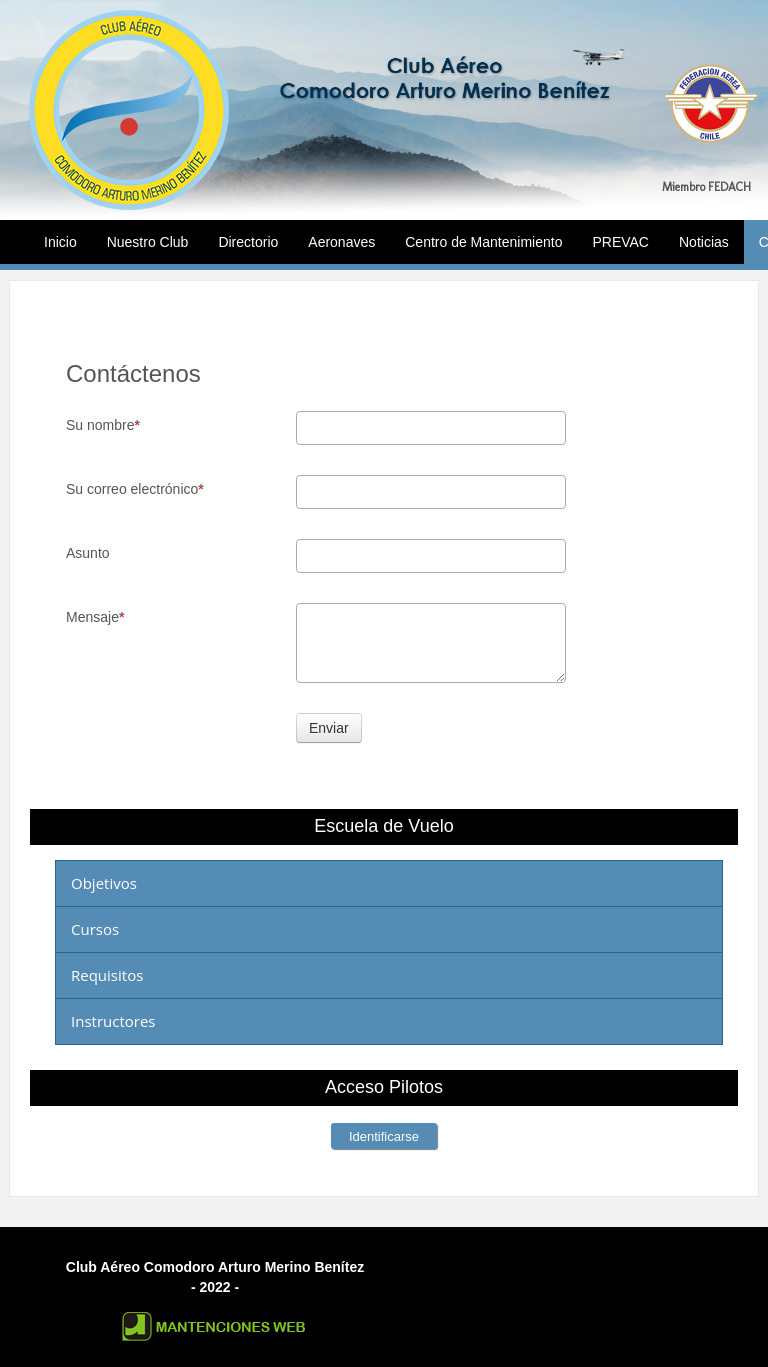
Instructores (113, 1021)
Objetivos (104, 883)
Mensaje (95, 617)
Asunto (88, 553)
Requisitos (107, 975)
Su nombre (103, 425)
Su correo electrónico (135, 489)
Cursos (95, 929)
